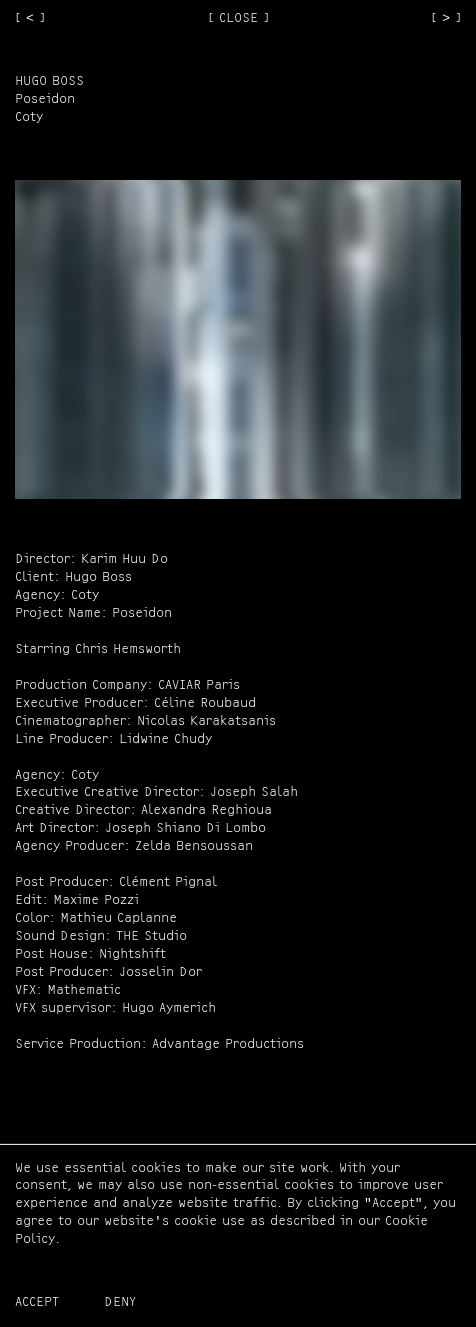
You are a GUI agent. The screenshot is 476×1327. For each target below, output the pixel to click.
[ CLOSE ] (238, 18)
